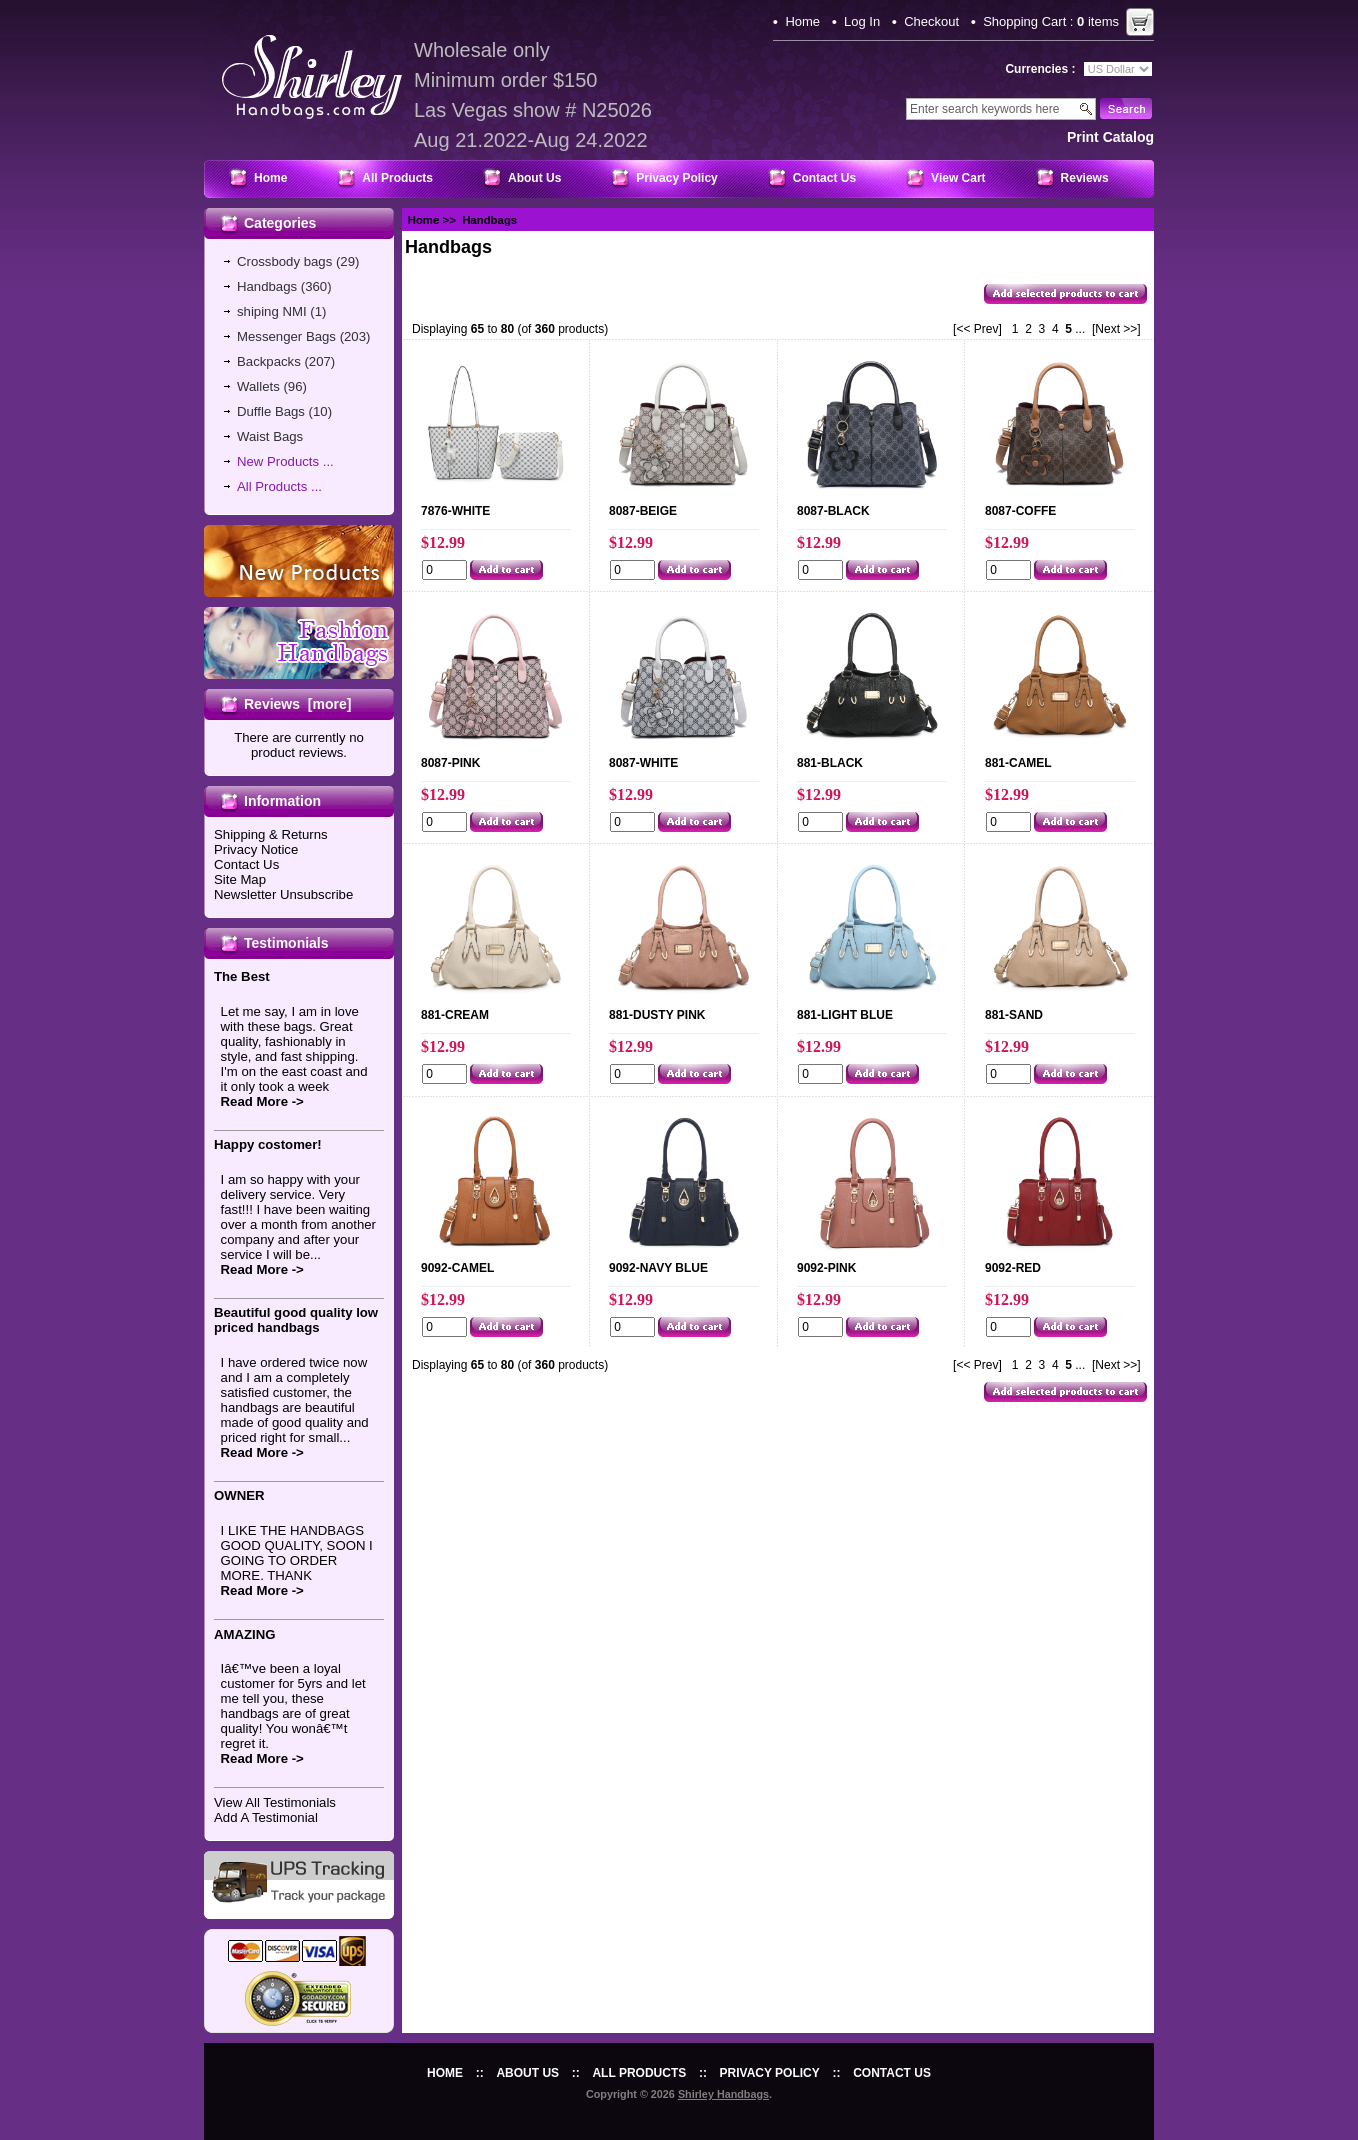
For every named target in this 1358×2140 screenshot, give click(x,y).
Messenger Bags (286, 336)
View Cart (958, 178)
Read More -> (262, 1101)
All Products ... (279, 486)
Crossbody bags (284, 261)
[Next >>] (1116, 329)
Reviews (1085, 178)
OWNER (239, 1495)
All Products (397, 178)
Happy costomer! (268, 1144)
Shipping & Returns (271, 834)
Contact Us (824, 178)
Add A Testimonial (266, 1817)
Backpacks (269, 361)
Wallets (258, 386)
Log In (862, 21)
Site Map (240, 879)
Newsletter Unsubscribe (283, 894)
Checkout (931, 21)
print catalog (1110, 137)
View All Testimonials (275, 1802)
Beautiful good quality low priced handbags (296, 1320)
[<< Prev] (977, 329)
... (1080, 329)
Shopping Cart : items (1051, 21)
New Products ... (285, 461)
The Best (242, 976)
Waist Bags (270, 436)
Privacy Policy (676, 178)
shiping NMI (272, 311)
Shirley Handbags (723, 2094)
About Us (534, 178)
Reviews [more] (297, 704)
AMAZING (245, 1634)
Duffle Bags (271, 411)
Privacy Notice (256, 849)
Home (802, 21)
